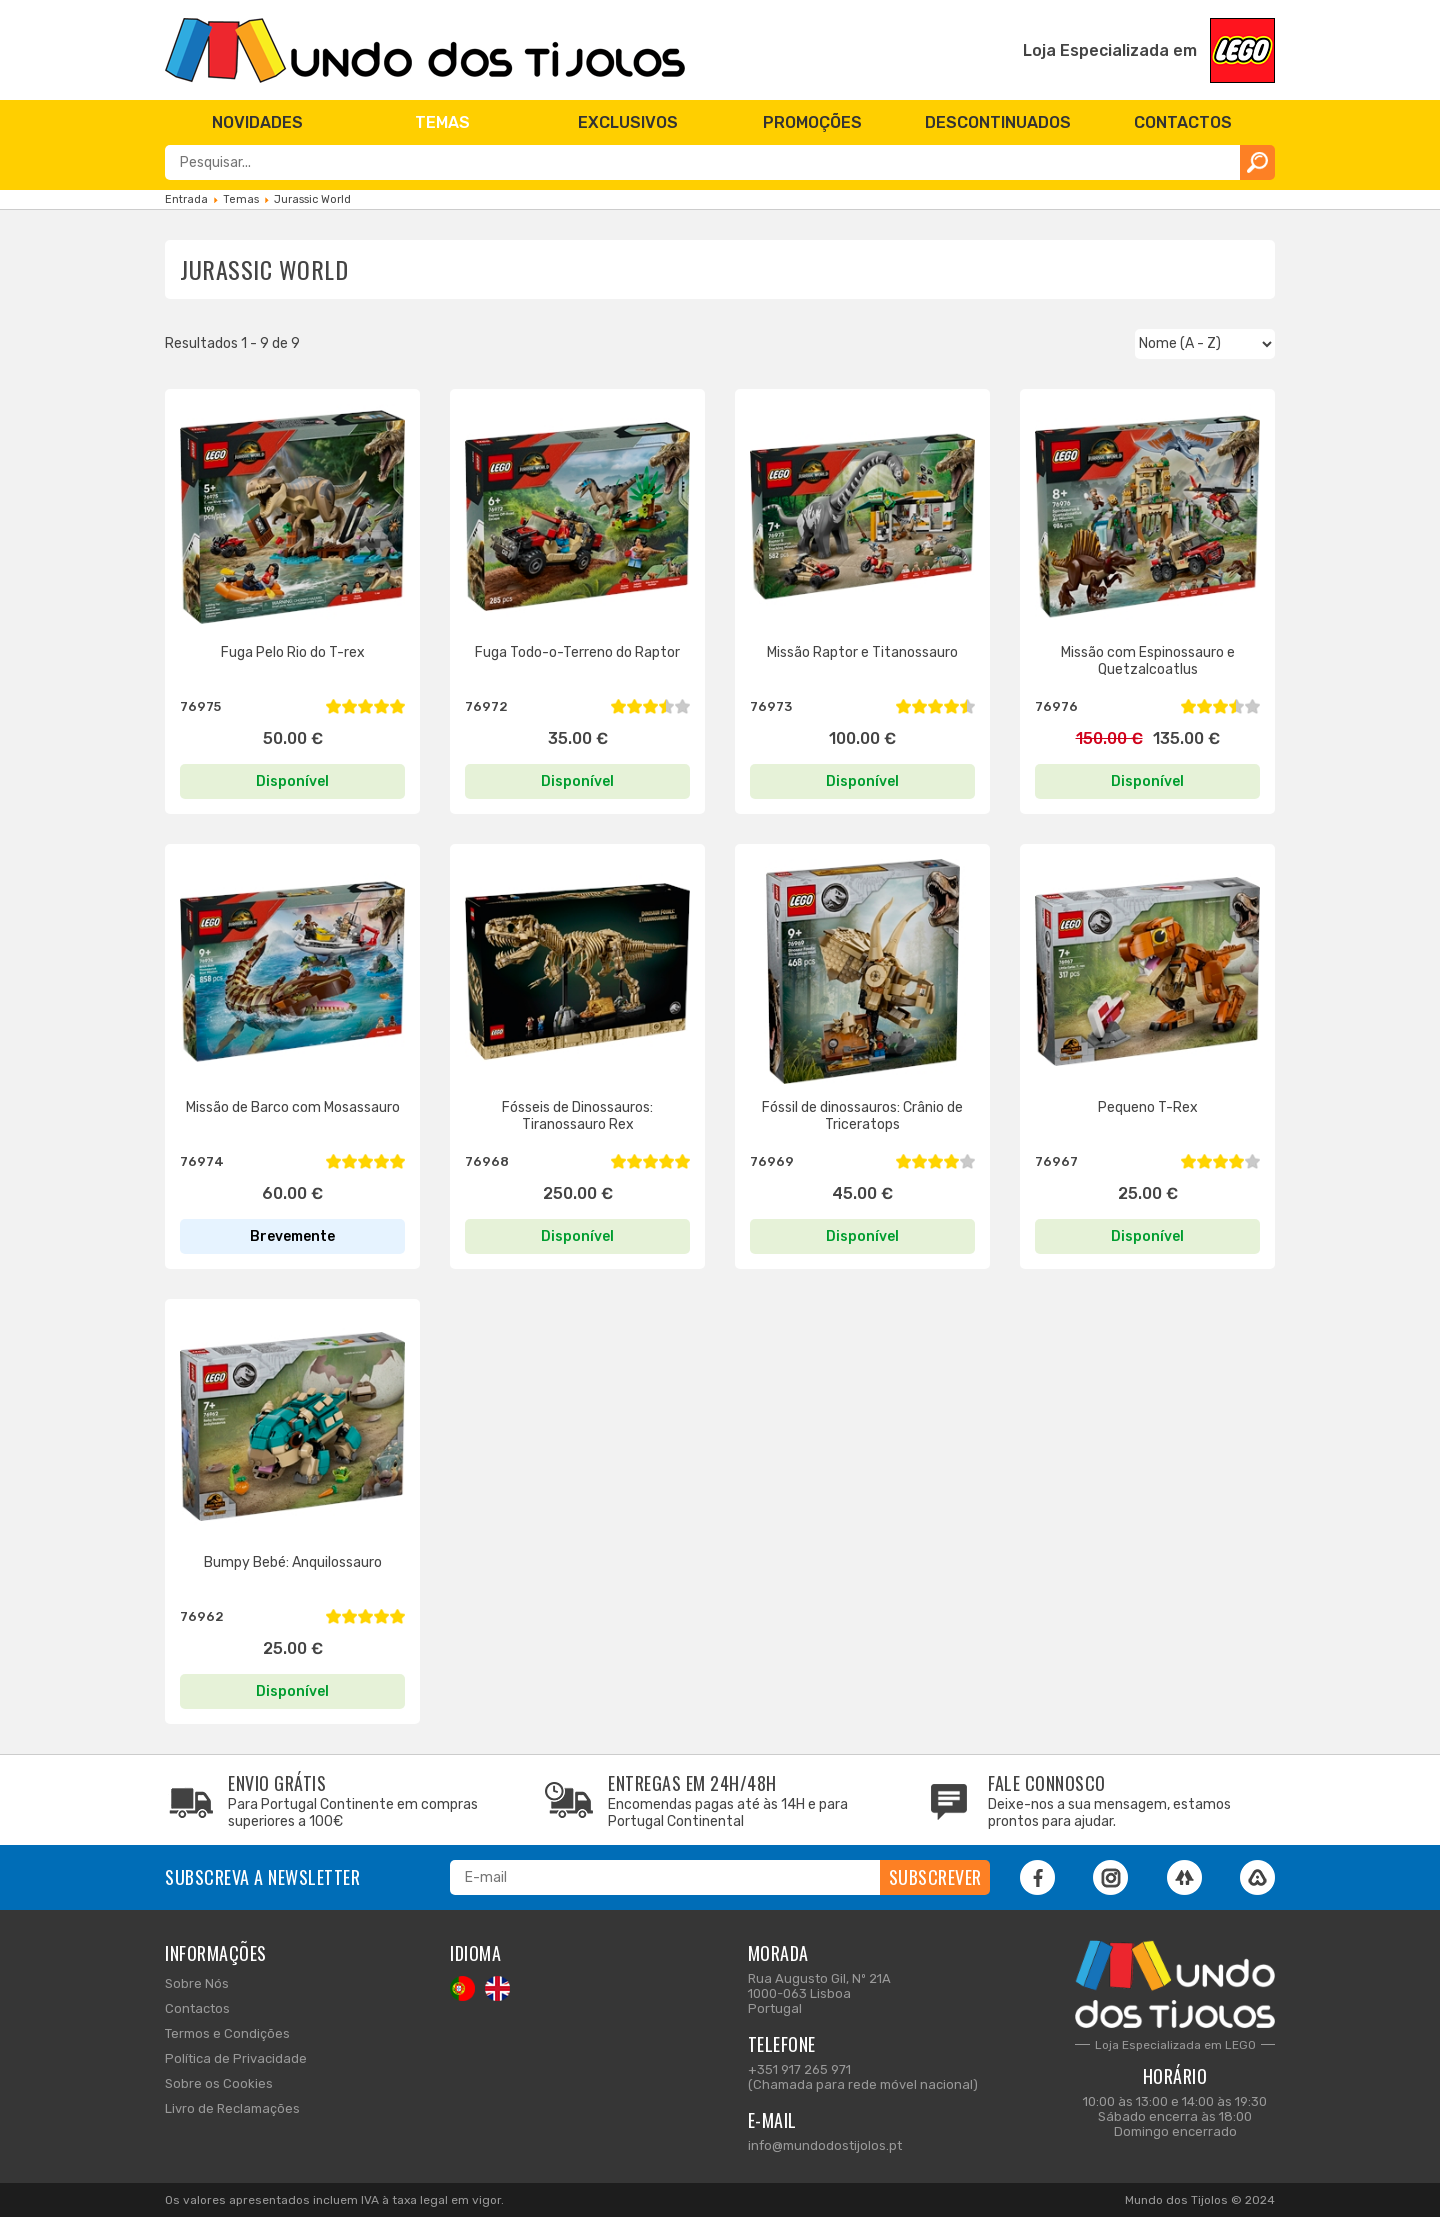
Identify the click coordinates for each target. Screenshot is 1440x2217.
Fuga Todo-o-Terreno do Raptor (577, 652)
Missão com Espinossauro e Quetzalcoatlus (1148, 661)
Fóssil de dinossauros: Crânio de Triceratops (862, 1116)
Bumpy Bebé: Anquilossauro (293, 1562)
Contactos (197, 2008)
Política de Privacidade (236, 2058)
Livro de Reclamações (232, 2108)
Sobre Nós (197, 1983)
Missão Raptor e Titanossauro (862, 652)
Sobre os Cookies (219, 2083)
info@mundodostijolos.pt (825, 2145)
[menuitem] (257, 122)
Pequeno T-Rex (1148, 1107)
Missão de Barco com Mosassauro (293, 1107)
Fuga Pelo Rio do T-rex (293, 652)
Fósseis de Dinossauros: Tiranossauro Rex (577, 1116)
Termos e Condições (227, 2033)
